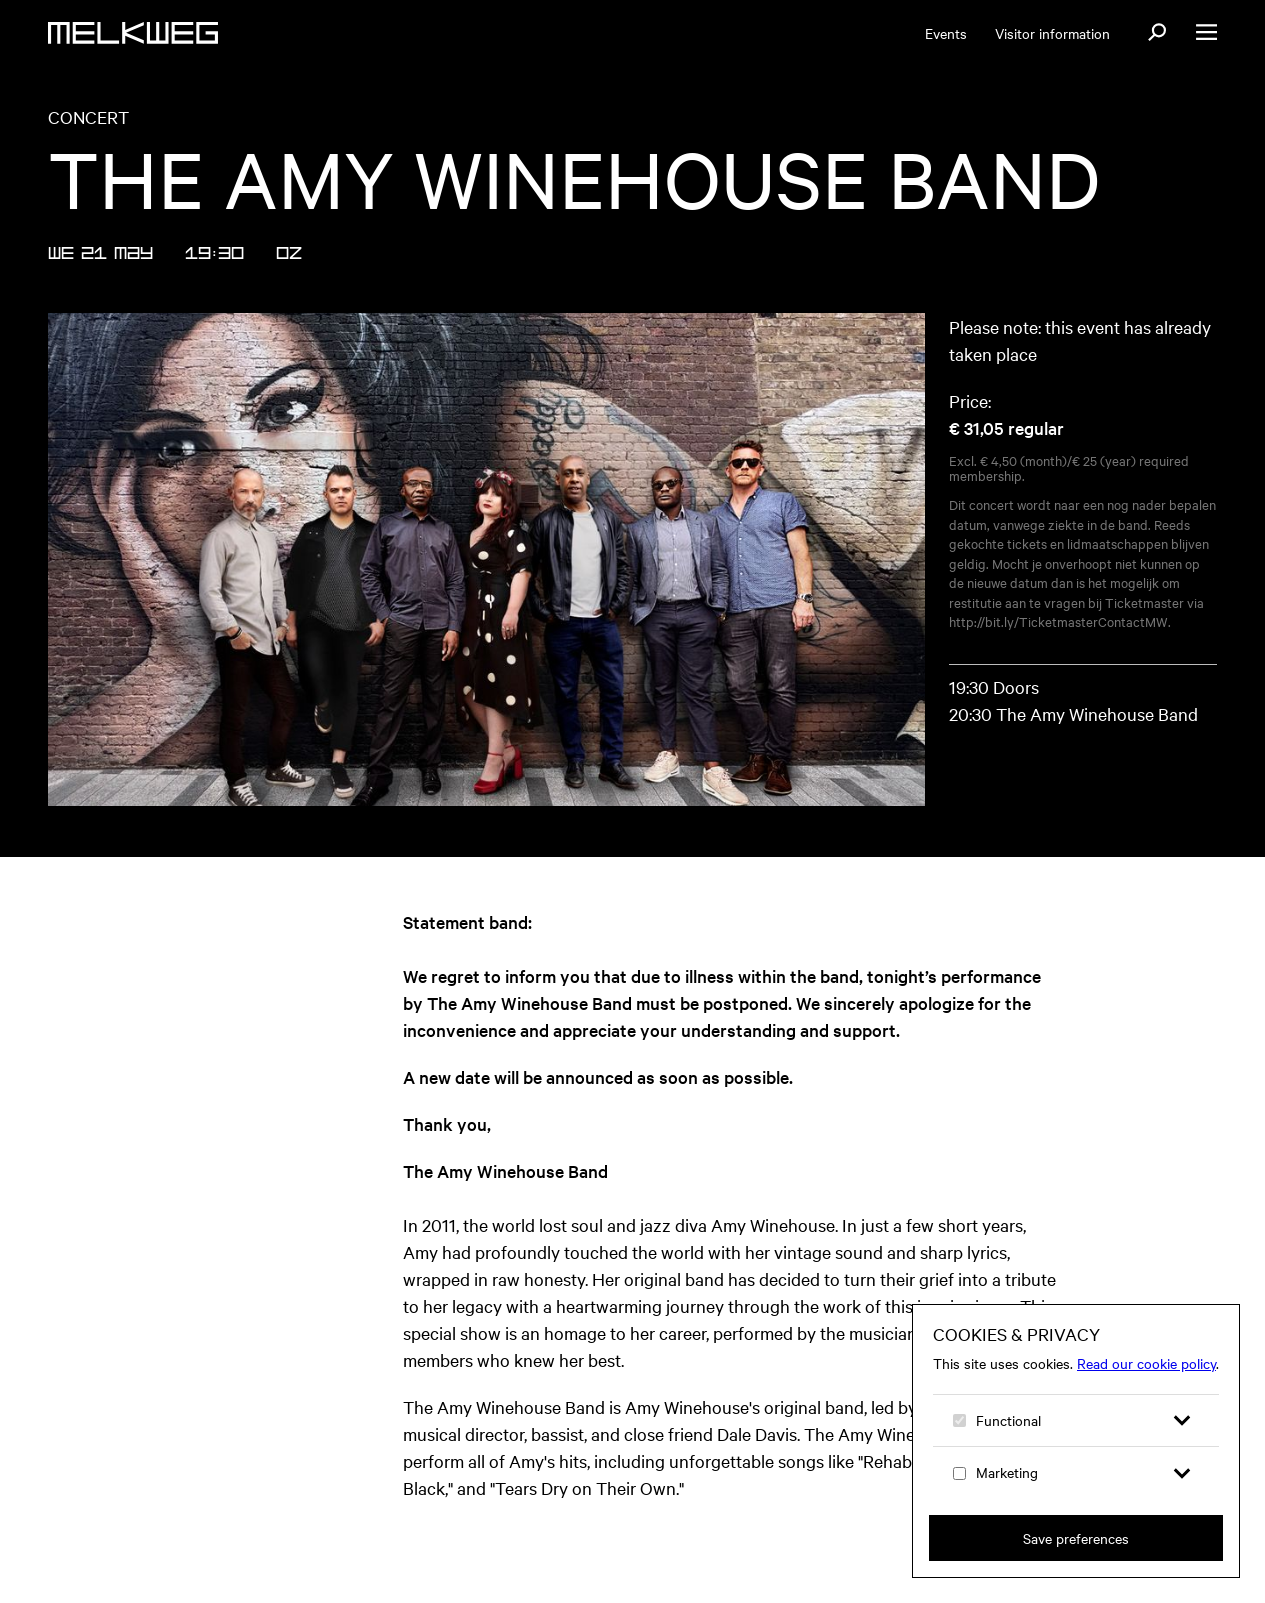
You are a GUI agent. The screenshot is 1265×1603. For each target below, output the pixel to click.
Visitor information (1052, 33)
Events (946, 33)
